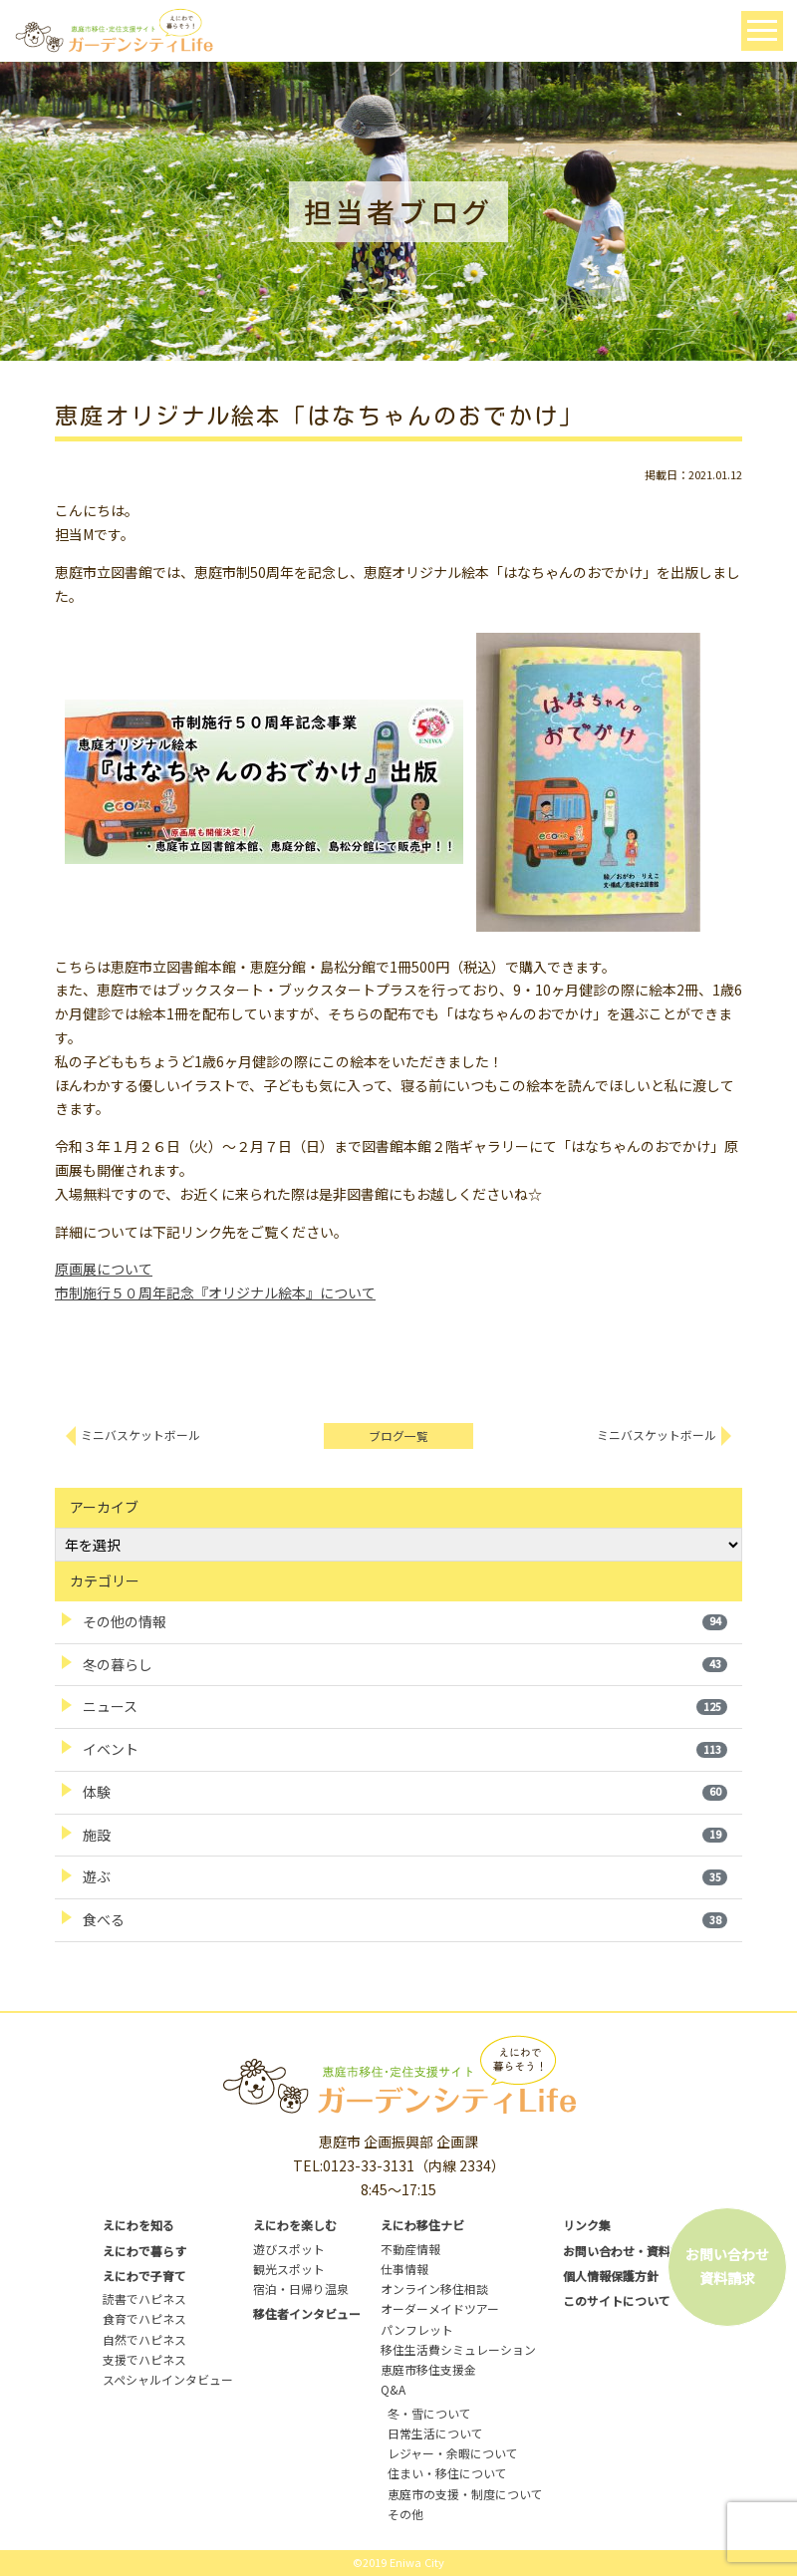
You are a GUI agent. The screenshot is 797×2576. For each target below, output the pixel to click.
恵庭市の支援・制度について (465, 2493)
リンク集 (587, 2224)
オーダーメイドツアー (440, 2308)
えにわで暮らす (144, 2250)
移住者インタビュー (307, 2313)
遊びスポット (289, 2248)
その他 (405, 2513)
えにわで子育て (144, 2275)
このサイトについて (616, 2300)
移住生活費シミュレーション (458, 2349)
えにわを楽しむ (295, 2224)
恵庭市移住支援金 (428, 2369)
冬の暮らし (405, 1664)
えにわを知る (138, 2224)
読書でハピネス (144, 2298)
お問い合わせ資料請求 (727, 2266)
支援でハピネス (144, 2359)
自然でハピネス (144, 2339)
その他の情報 (405, 1621)
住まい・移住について (447, 2472)
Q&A (393, 2389)
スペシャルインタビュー (168, 2379)
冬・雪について (429, 2413)
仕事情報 (404, 2268)
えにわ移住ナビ (422, 2224)
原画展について (103, 1269)
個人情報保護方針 (611, 2275)
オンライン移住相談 (434, 2288)
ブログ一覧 (398, 1435)
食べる (405, 1919)
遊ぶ (405, 1876)
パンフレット (417, 2329)
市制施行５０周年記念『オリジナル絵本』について (215, 1292)
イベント (405, 1749)
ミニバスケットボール (140, 1434)
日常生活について (435, 2433)
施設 (405, 1835)
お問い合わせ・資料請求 (628, 2250)
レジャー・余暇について (453, 2452)
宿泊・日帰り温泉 (301, 2288)
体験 (405, 1792)
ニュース (405, 1706)
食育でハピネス (144, 2318)
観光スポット (289, 2268)
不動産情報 (410, 2248)
